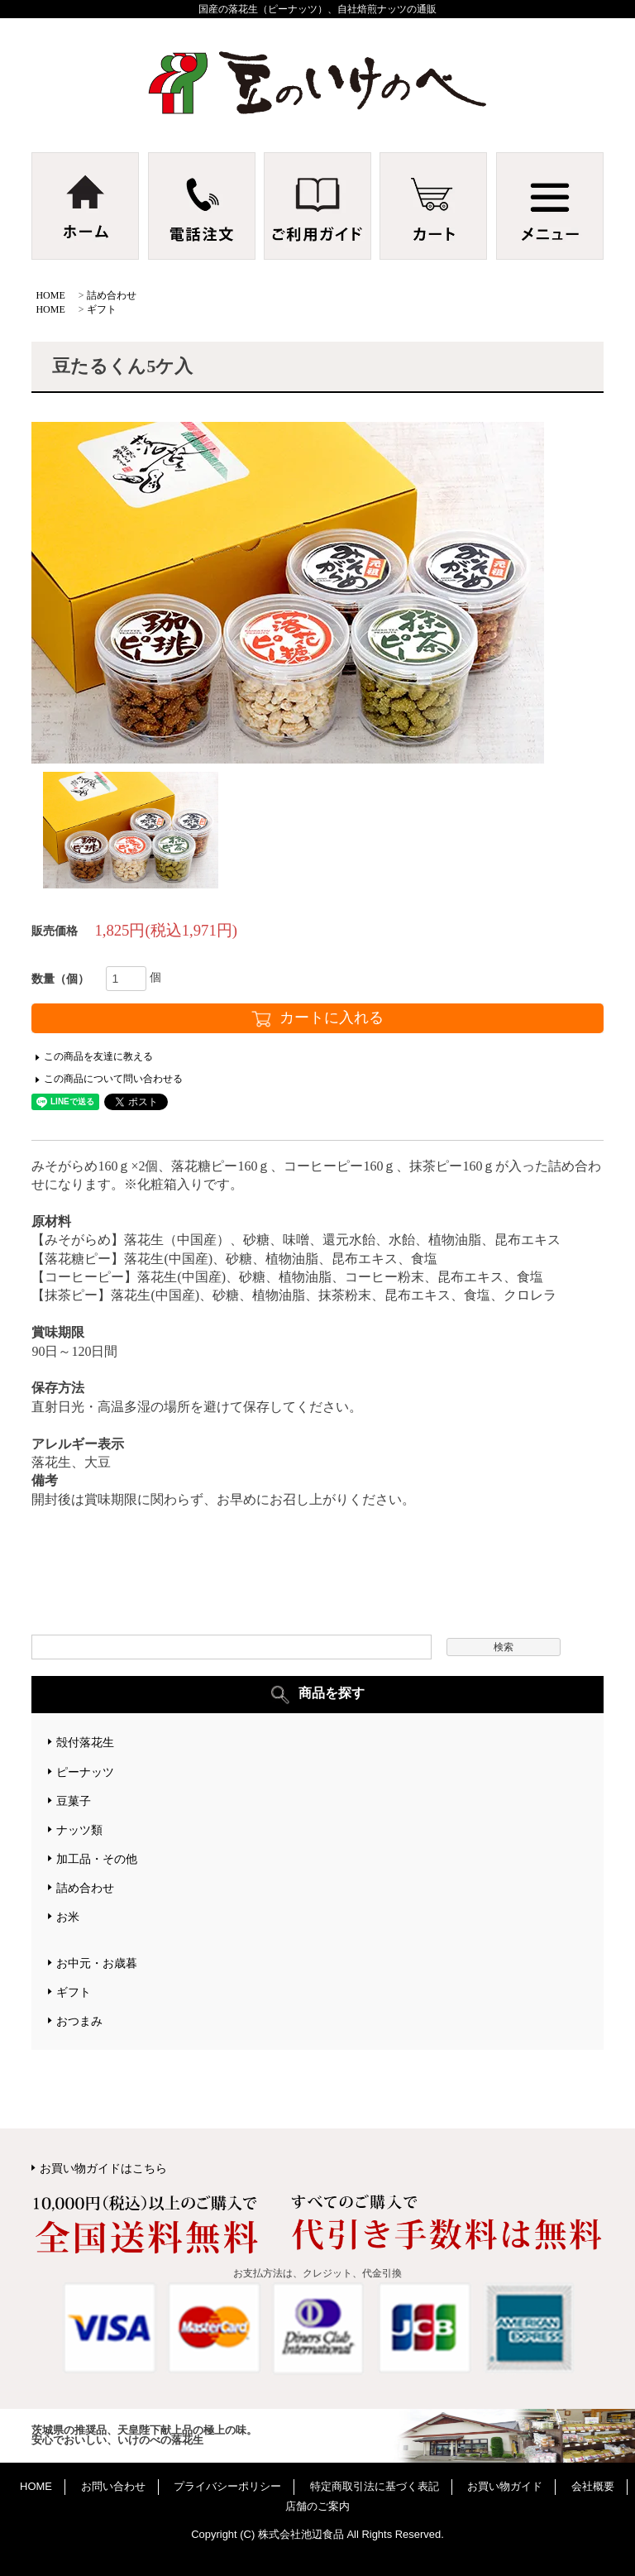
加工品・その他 (96, 1858)
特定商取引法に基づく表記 (374, 2486)
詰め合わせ (111, 295)
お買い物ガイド (504, 2486)
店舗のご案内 (317, 2506)
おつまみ (79, 2021)
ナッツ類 (79, 1829)
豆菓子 (73, 1801)
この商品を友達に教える (98, 1056)
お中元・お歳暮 (96, 1963)
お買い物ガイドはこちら (103, 2168)
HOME (50, 295)
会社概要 (592, 2486)
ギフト (102, 309)
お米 (67, 1916)
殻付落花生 (85, 1742)
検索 (503, 1647)
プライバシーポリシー (227, 2486)
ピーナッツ (85, 1772)
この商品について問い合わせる (113, 1079)
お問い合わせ (113, 2486)
